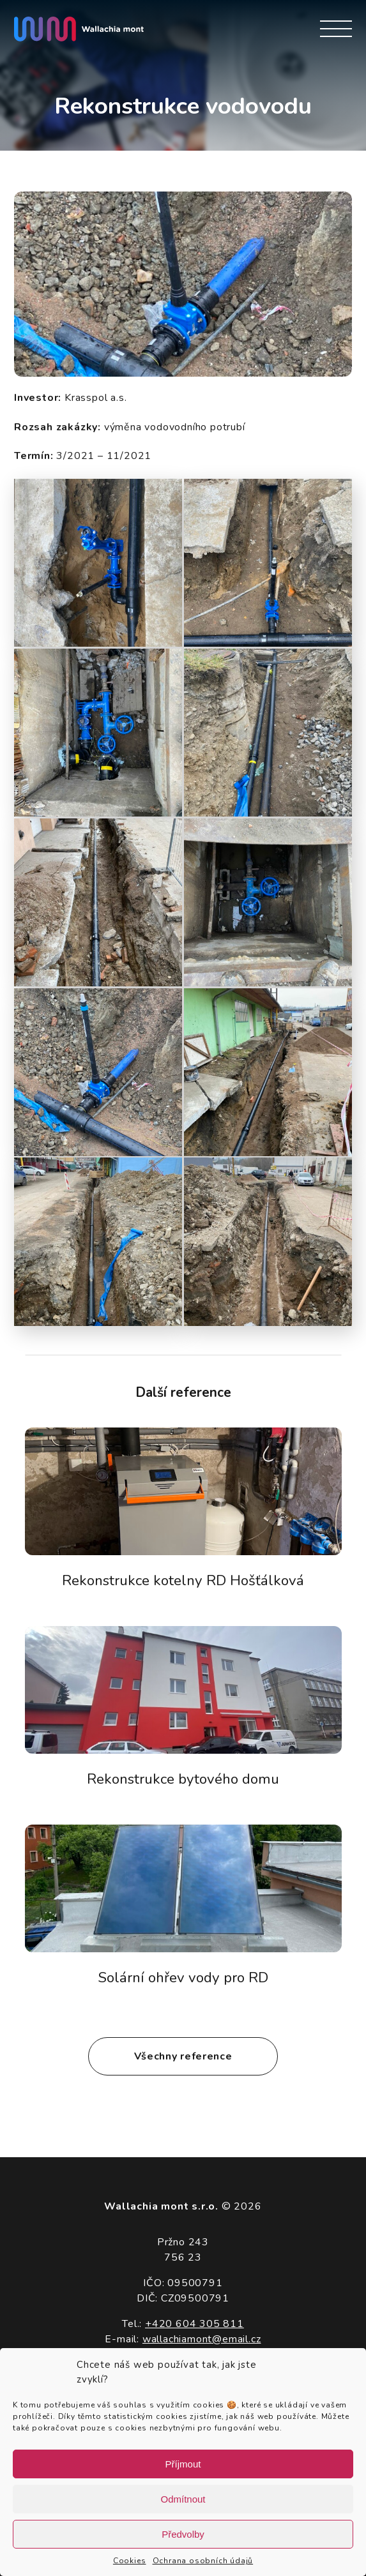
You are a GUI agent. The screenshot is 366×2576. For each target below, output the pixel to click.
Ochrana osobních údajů (203, 2561)
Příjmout (183, 2464)
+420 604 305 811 (194, 2324)
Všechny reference (183, 2056)
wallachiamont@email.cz (201, 2339)
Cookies (129, 2561)
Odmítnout (182, 2499)
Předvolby (183, 2534)
